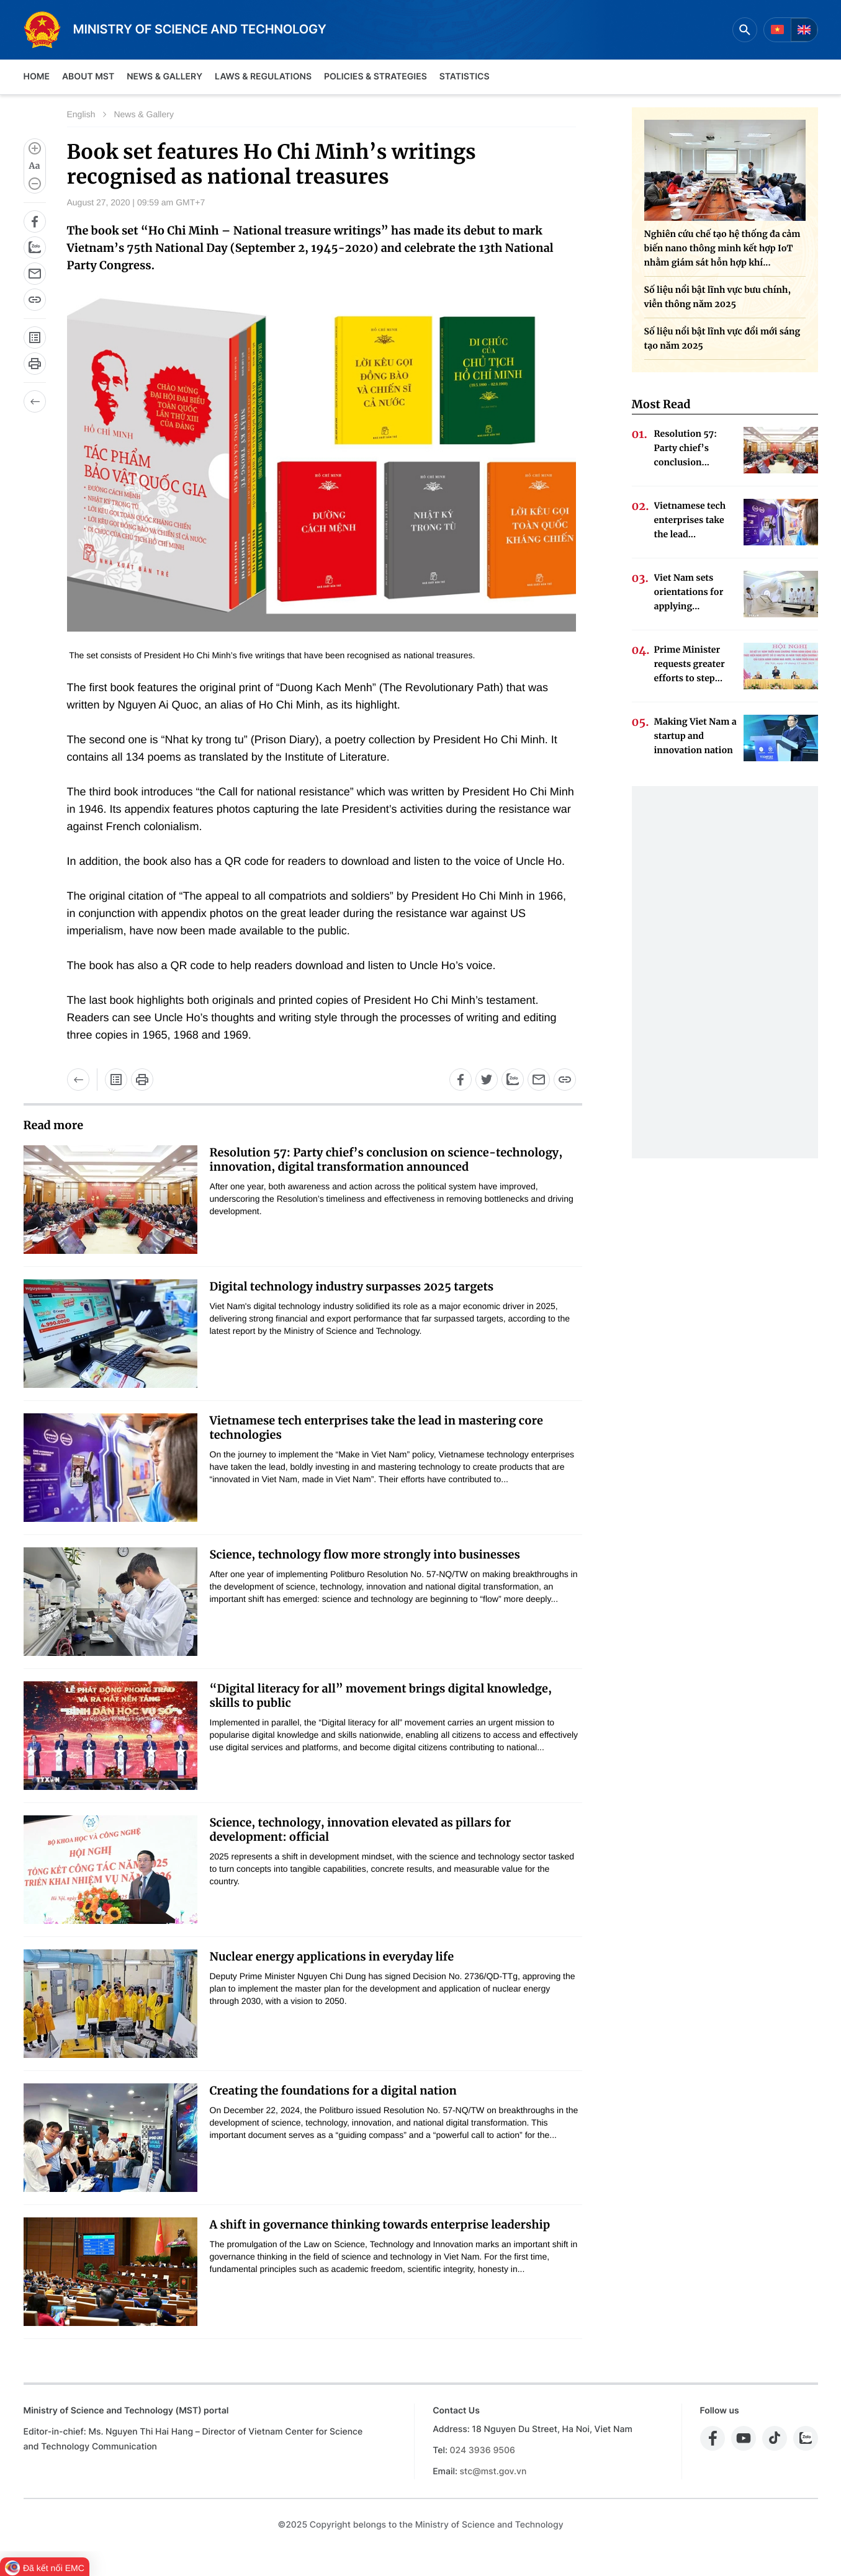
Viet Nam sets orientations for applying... (689, 592)
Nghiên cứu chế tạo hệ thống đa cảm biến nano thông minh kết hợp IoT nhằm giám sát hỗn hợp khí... (722, 248)
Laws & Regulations (263, 76)
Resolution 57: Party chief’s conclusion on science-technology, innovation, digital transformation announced (386, 1159)
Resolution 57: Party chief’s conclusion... (685, 448)
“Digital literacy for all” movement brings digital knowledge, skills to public (381, 1695)
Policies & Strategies (375, 76)
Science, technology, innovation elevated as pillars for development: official (360, 1829)
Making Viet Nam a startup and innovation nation (695, 736)
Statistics (464, 76)
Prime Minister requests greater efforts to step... (689, 664)
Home (37, 76)
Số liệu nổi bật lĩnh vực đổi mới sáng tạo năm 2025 (722, 338)
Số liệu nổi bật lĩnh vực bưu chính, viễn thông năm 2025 (717, 297)
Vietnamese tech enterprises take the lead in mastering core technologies (376, 1427)
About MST (88, 76)
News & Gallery (164, 76)
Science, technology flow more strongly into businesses (365, 1554)
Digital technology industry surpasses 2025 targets (352, 1286)
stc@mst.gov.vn (493, 2471)
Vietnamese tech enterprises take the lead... (690, 520)
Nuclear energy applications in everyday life (332, 1956)
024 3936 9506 (482, 2450)
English (81, 114)
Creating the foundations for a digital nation (333, 2090)
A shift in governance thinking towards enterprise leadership (380, 2224)
